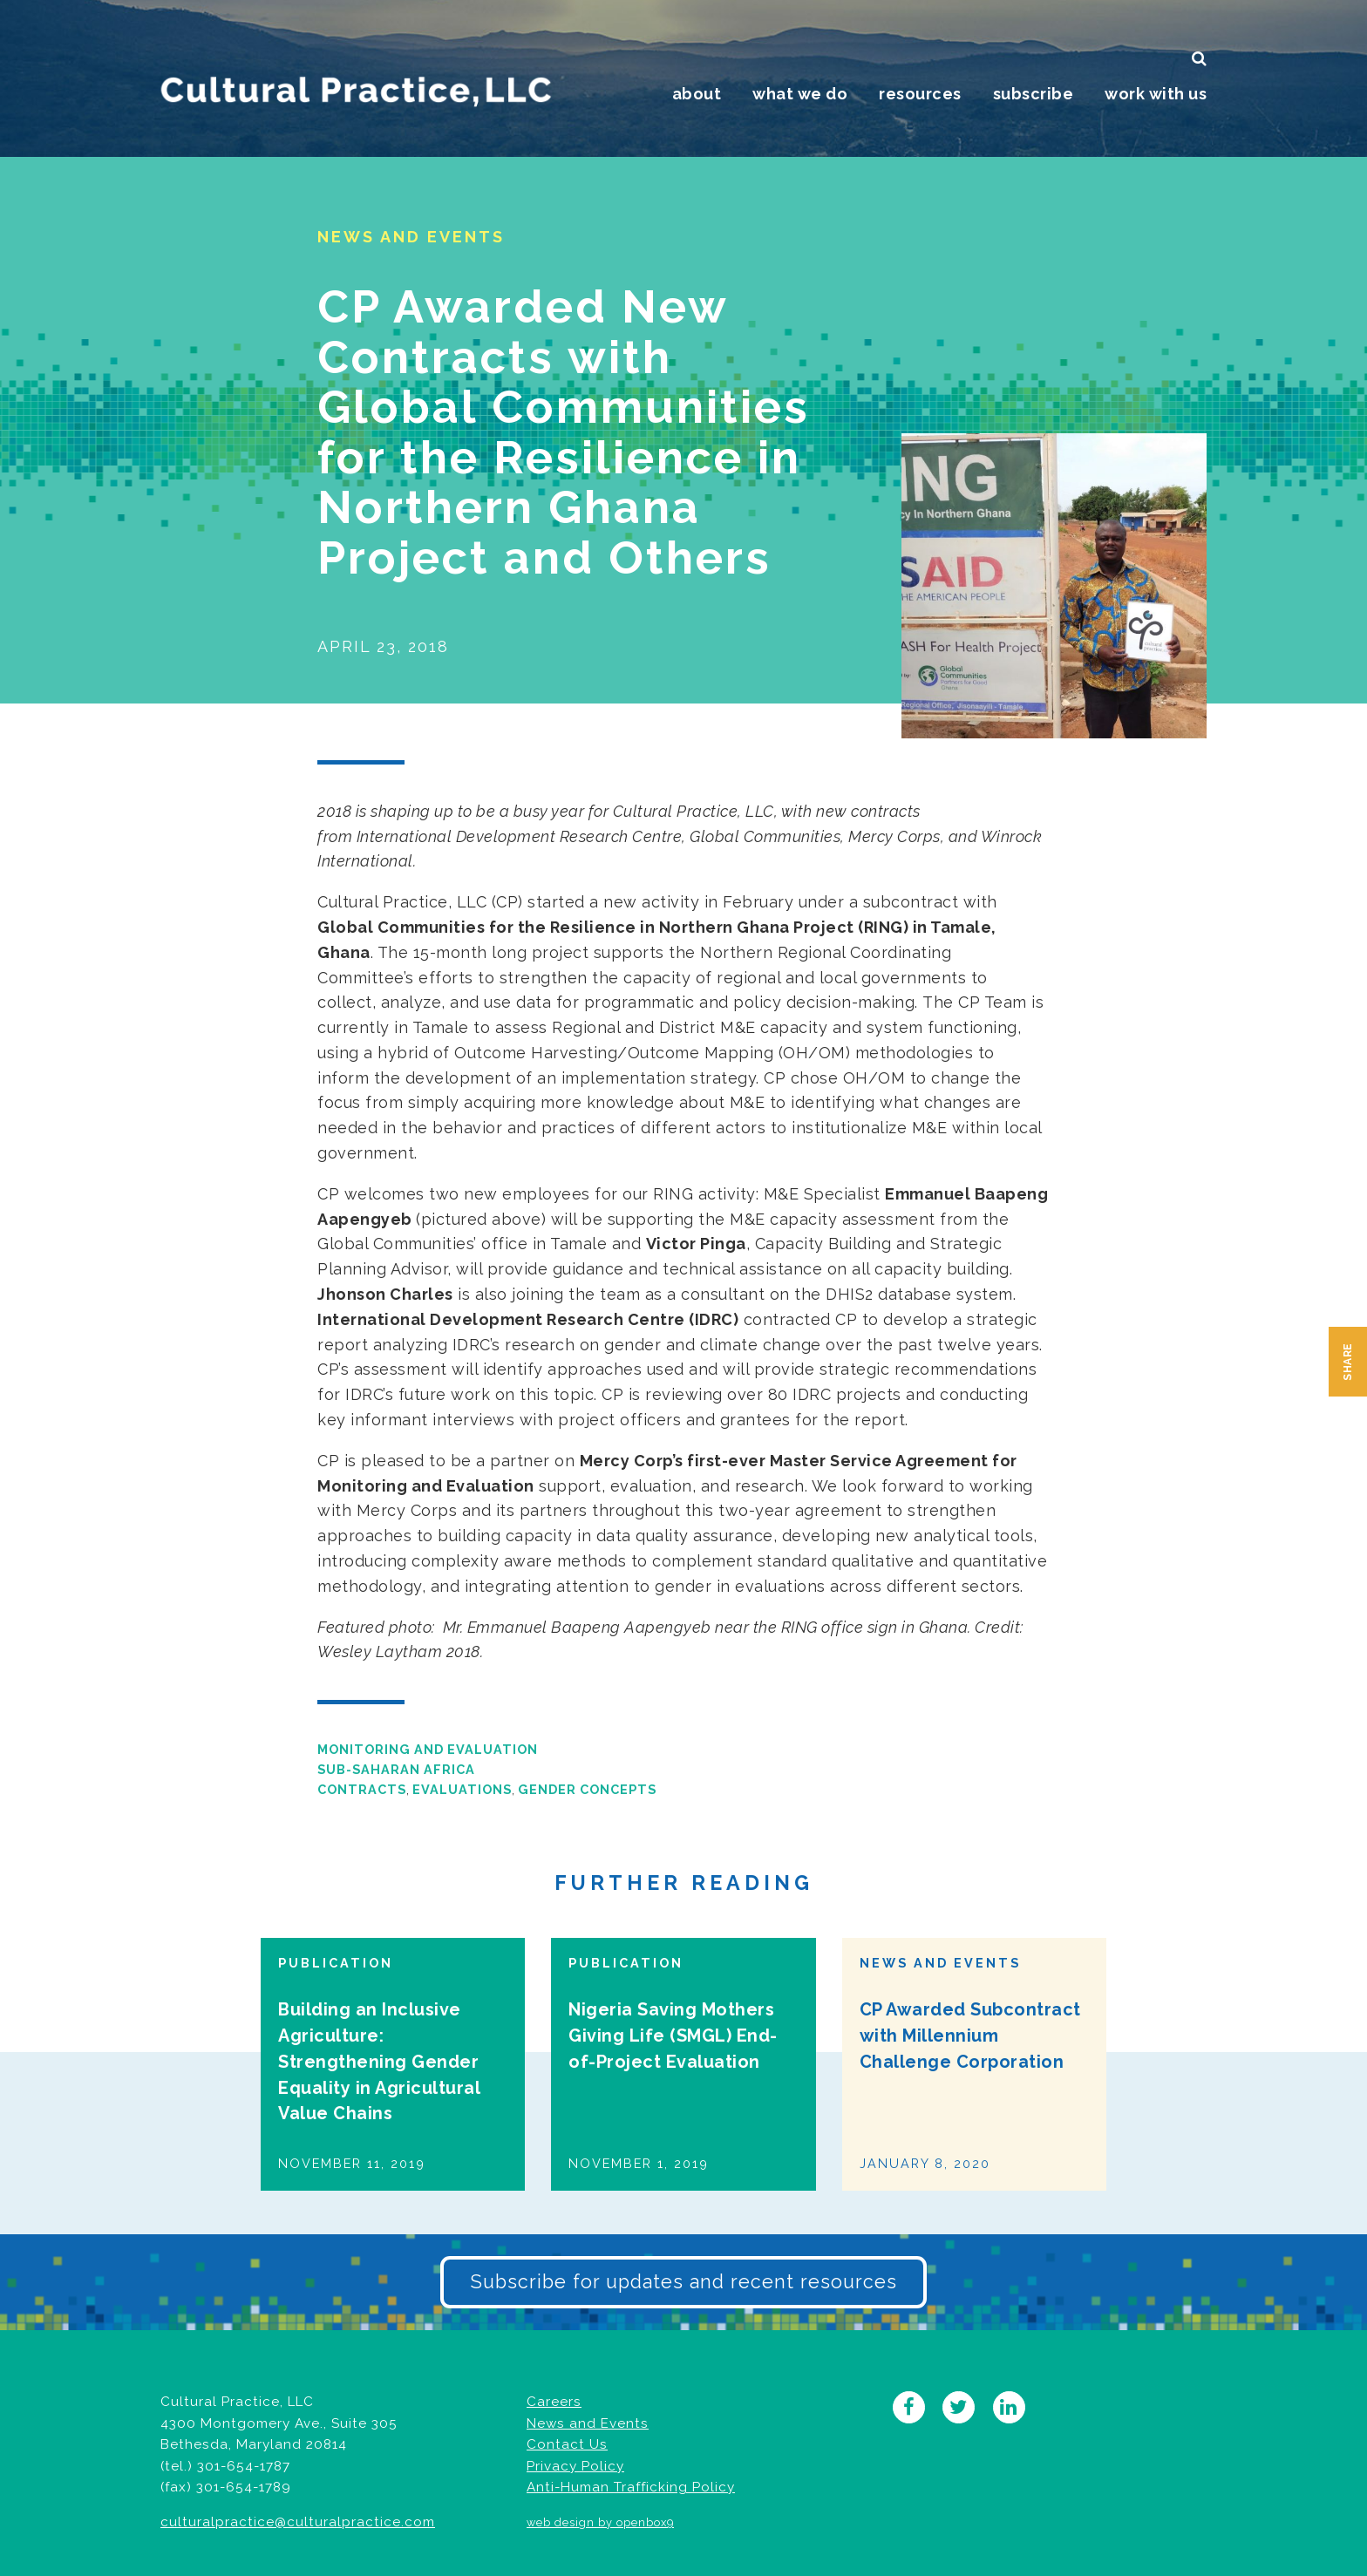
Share (1348, 1361)
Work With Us (1156, 94)
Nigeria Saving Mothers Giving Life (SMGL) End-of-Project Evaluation (673, 2035)
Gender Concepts (587, 1789)
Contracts (361, 1789)
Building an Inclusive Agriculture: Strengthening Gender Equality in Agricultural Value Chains (378, 2061)
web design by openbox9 (600, 2522)
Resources (920, 94)
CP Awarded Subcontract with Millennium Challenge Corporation (970, 2035)
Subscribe (1033, 94)
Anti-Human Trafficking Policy (631, 2487)
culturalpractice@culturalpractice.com (297, 2522)
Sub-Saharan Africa (396, 1769)
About (697, 94)
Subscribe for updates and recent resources (683, 2282)
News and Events (588, 2423)
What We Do (799, 94)
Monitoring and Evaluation (427, 1749)
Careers (554, 2401)
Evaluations (462, 1789)
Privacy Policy (575, 2466)
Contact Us (567, 2444)
